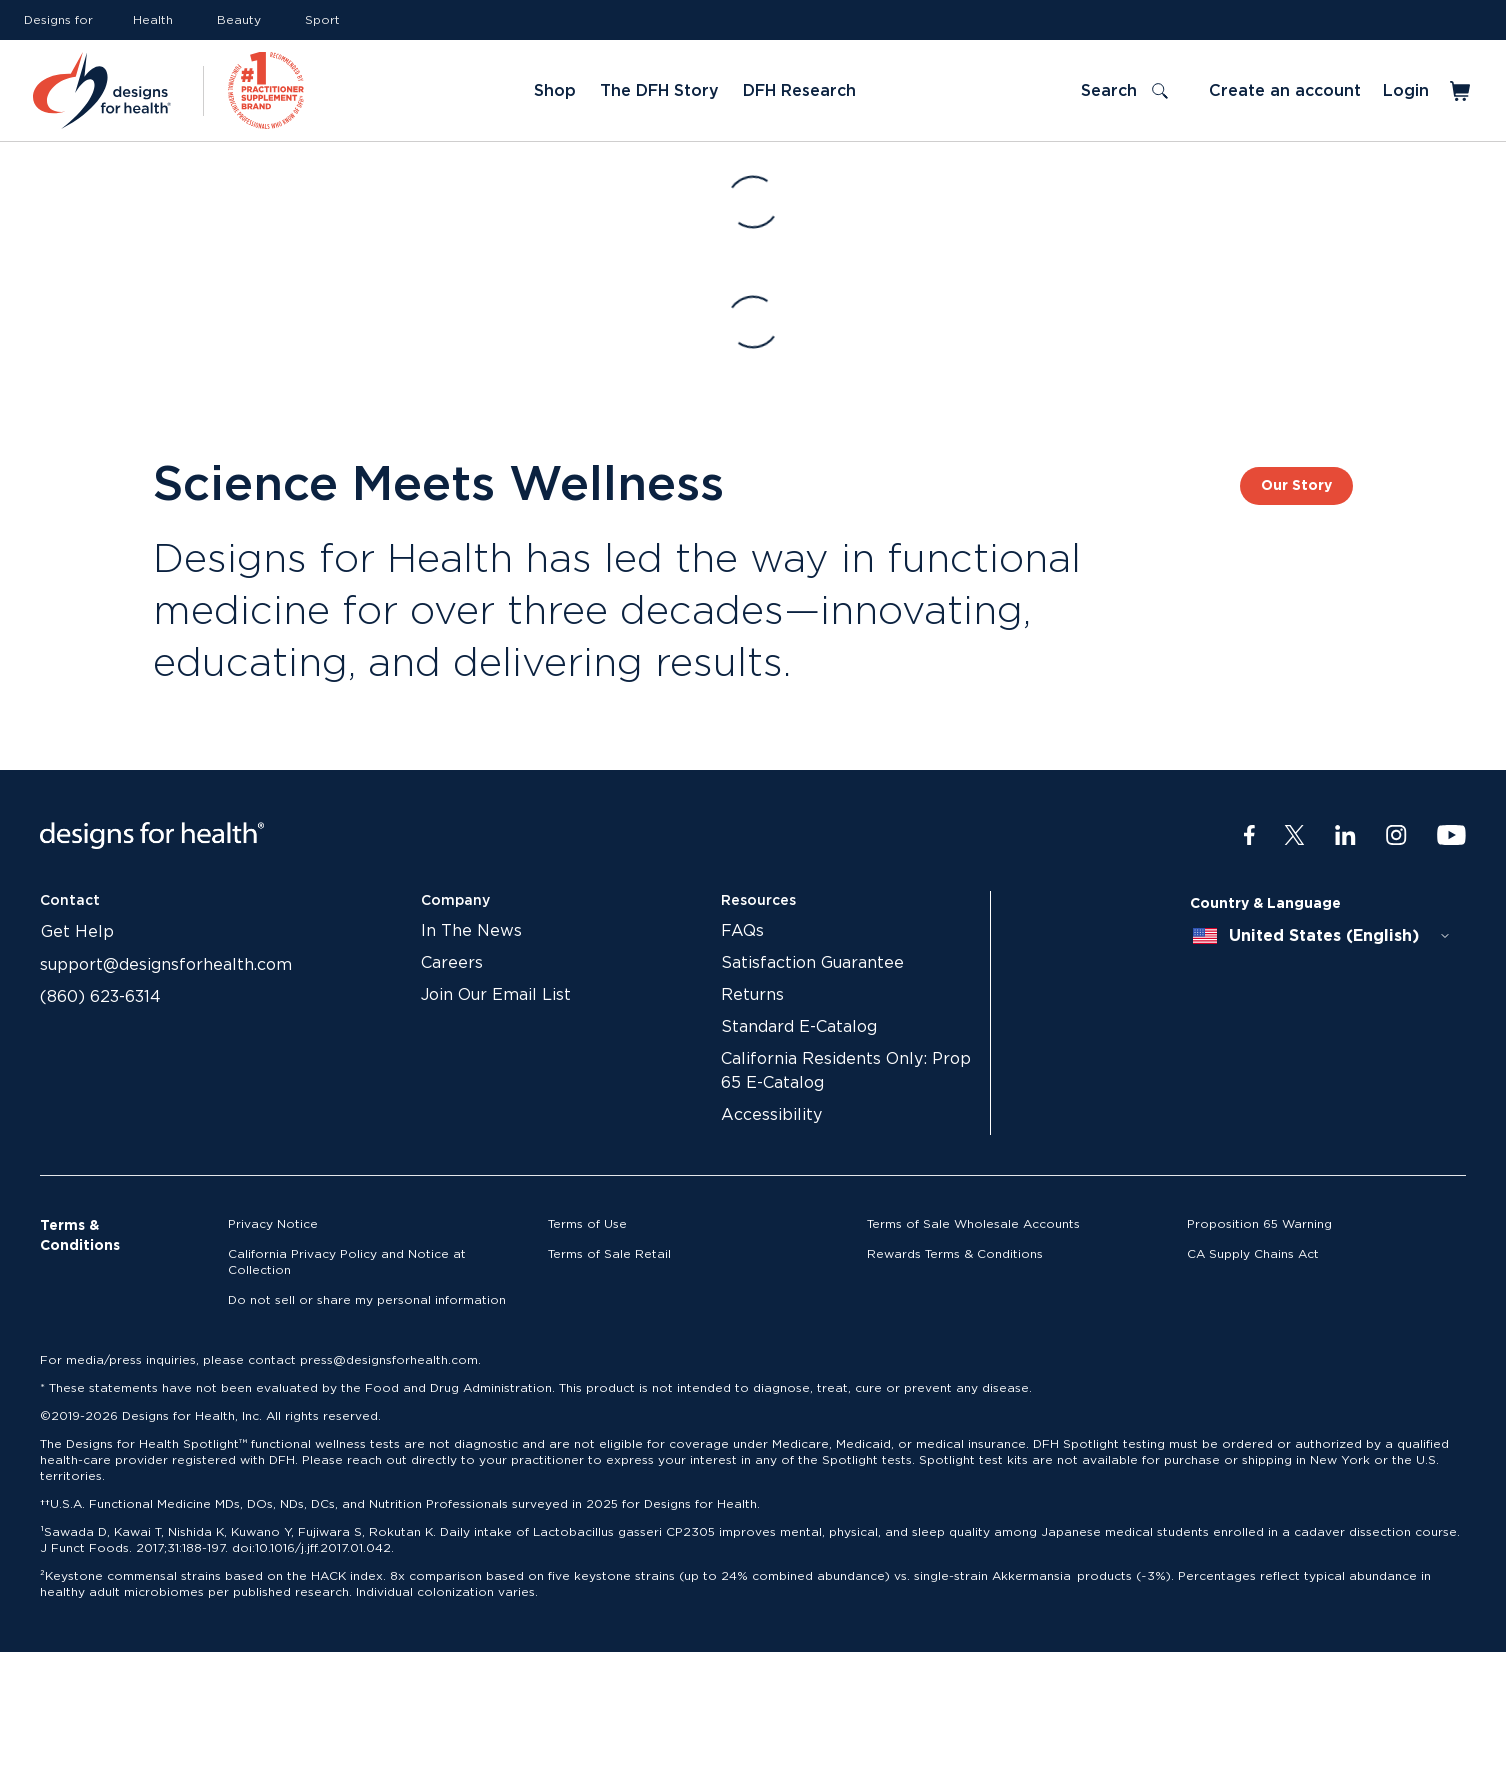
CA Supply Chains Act (1253, 1254)
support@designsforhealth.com (166, 965)
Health (153, 20)
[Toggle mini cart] (1461, 91)
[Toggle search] (1124, 91)
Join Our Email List (496, 995)
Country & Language (1265, 904)
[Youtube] (1451, 836)
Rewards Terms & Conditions (955, 1254)
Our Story (1296, 486)
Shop (555, 91)
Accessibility (771, 1115)
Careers (452, 963)
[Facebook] (1249, 836)
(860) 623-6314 (100, 997)
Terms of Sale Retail (609, 1254)
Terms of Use (587, 1224)
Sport (322, 20)
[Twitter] (1294, 836)
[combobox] (1322, 936)
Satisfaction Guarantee (812, 963)
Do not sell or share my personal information (367, 1300)
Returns (752, 995)
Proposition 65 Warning (1259, 1224)
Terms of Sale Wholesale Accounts (973, 1224)
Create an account (1285, 91)
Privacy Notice (273, 1224)
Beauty (239, 20)
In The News (471, 931)
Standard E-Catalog (799, 1027)
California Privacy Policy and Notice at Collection (347, 1262)
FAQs (742, 931)
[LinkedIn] (1345, 836)
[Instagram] (1396, 836)
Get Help (77, 932)
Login (1406, 91)
